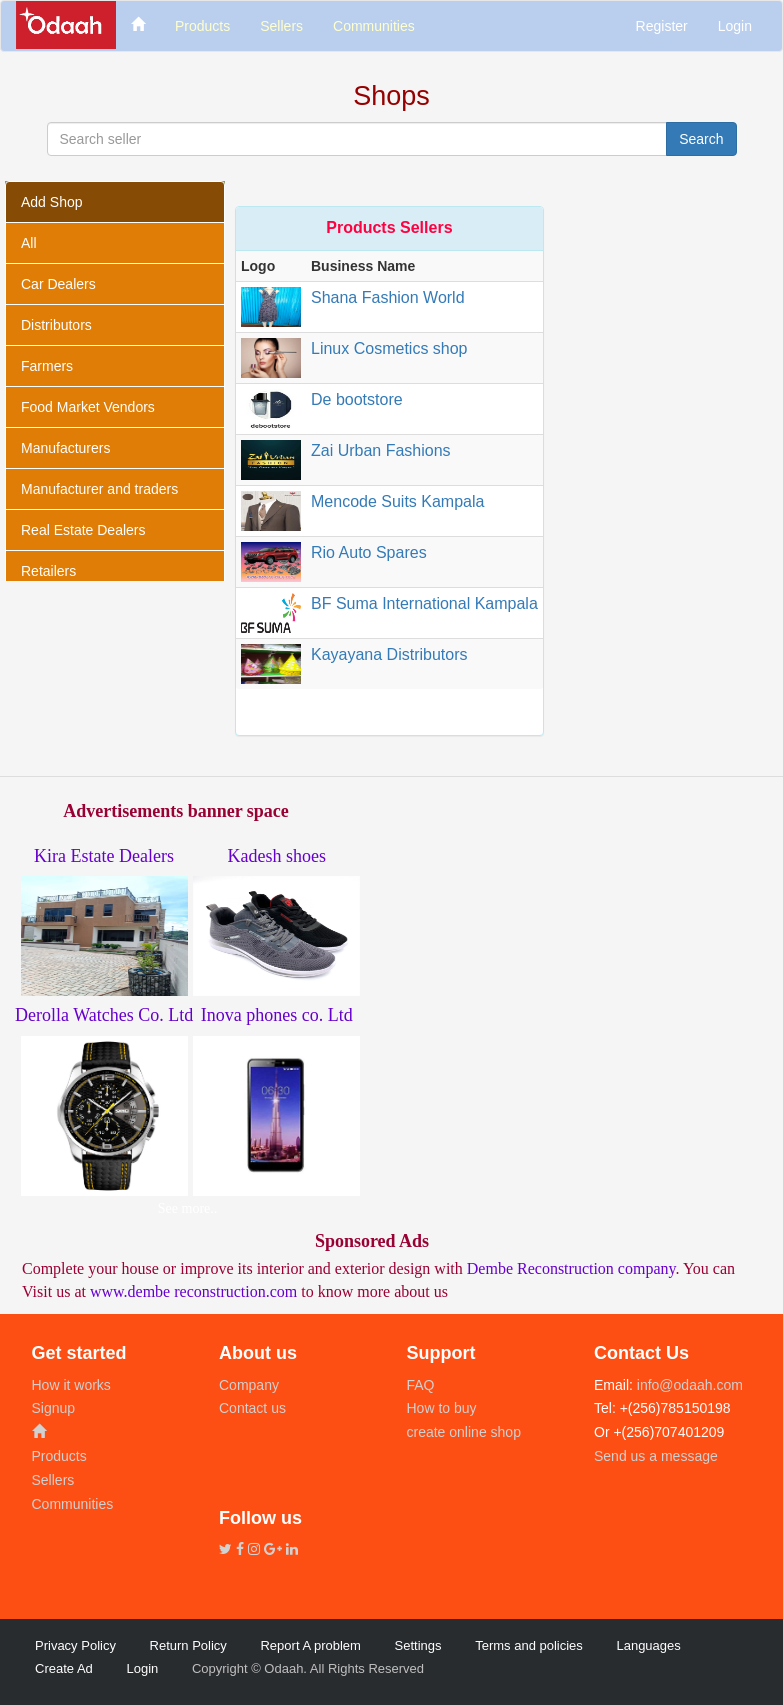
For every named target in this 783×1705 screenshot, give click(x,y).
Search (701, 139)
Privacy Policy (75, 1645)
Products (59, 1456)
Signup (54, 1408)
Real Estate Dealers (83, 530)
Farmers (47, 366)
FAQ (421, 1385)
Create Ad (64, 1668)
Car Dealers (58, 284)
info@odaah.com (688, 1385)
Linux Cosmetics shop (389, 348)
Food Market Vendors (88, 407)
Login (735, 26)
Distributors (56, 325)
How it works (71, 1385)
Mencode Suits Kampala (397, 501)
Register (662, 26)
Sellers (53, 1480)
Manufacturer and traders (99, 489)
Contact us (252, 1408)
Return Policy (188, 1645)
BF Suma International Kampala (424, 603)
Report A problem (310, 1645)
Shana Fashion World (388, 297)
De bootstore (357, 399)
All (29, 243)
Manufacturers (65, 448)
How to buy (442, 1408)
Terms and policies (529, 1645)
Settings (418, 1645)
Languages (648, 1645)
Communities (73, 1504)
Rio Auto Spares (369, 552)
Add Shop (52, 202)
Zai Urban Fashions (381, 450)
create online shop (464, 1432)
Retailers (48, 571)
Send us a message (656, 1456)
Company (249, 1385)
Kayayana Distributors (389, 654)
